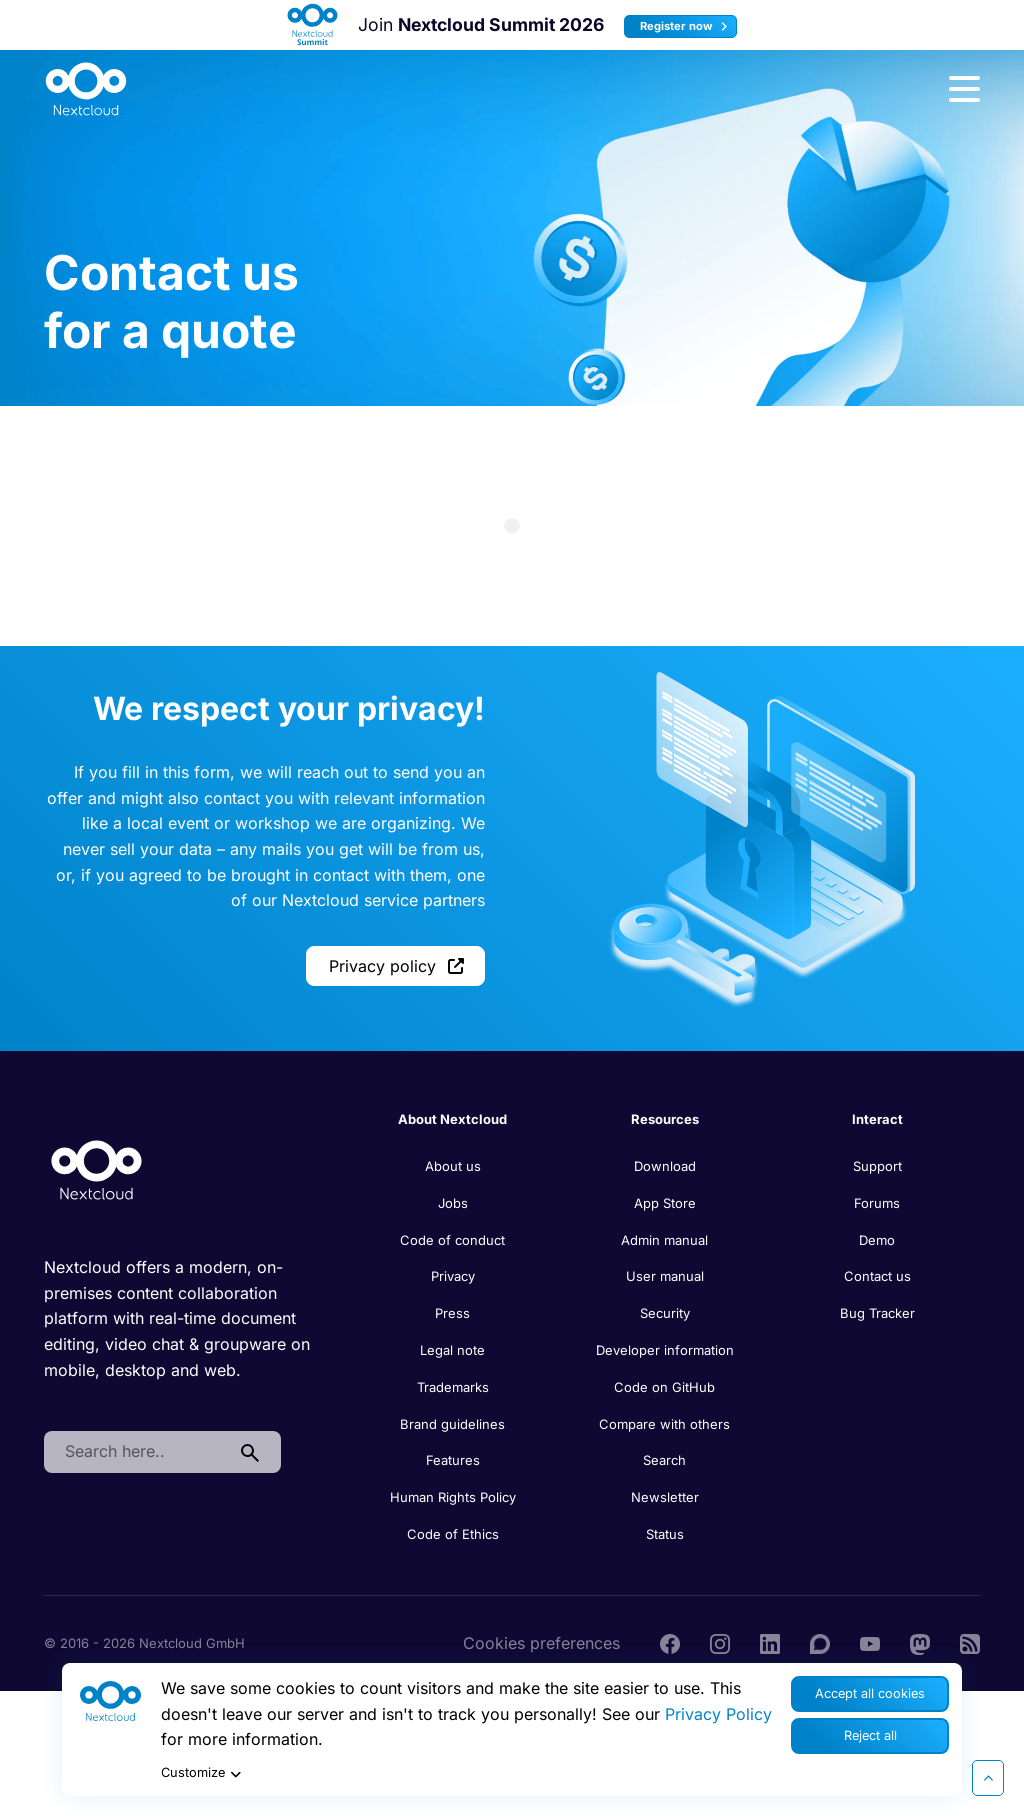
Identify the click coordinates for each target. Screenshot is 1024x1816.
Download (665, 1166)
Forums (877, 1203)
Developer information (665, 1350)
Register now (686, 26)
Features (453, 1460)
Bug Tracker (877, 1313)
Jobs (453, 1203)
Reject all (870, 1735)
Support (877, 1166)
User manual (665, 1276)
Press (452, 1313)
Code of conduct (452, 1240)
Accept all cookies (870, 1693)
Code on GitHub (664, 1387)
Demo (877, 1240)
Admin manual (664, 1240)
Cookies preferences (541, 1643)
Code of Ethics (453, 1534)
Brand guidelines (452, 1424)
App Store (665, 1203)
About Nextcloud (452, 1119)
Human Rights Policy (453, 1497)
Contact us (877, 1276)
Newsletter (665, 1497)
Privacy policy (396, 966)
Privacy (453, 1276)
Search (664, 1460)
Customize (203, 1774)
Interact (877, 1119)
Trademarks (453, 1387)
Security (665, 1313)
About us (453, 1166)
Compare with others (664, 1424)
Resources (665, 1119)
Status (665, 1534)
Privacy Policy (718, 1714)
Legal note (452, 1350)
